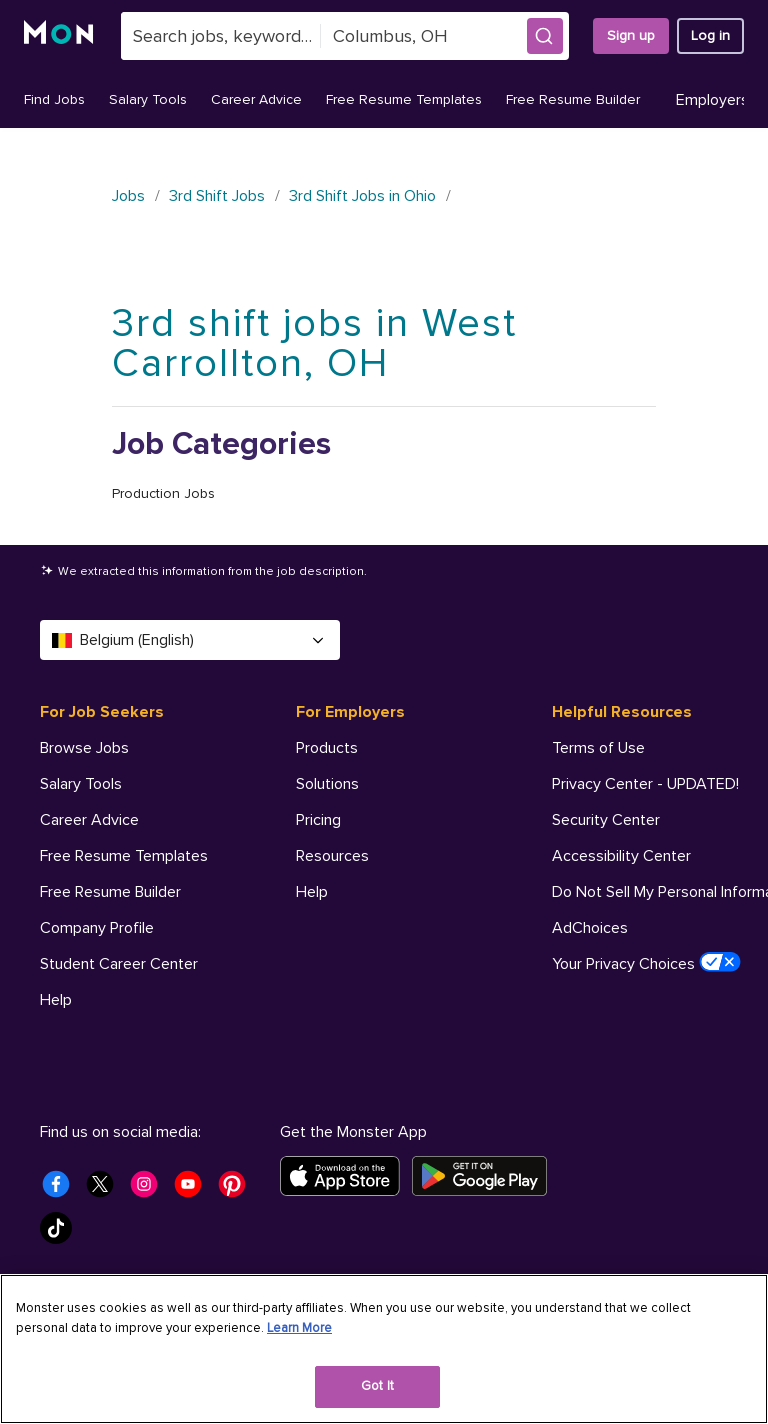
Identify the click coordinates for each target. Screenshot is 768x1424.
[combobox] (221, 36)
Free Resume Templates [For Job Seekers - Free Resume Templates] (124, 856)
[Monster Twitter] (106, 1190)
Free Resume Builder (573, 99)
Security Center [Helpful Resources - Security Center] (606, 820)
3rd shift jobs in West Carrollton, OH (314, 343)
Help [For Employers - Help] (312, 892)
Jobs (128, 196)
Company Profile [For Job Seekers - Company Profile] (97, 928)
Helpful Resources (622, 712)
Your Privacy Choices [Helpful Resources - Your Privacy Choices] (646, 963)
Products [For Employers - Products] (327, 748)
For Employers (350, 712)
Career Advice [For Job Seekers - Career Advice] (89, 820)
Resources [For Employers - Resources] (332, 856)
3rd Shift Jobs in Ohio (362, 196)
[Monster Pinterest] (238, 1190)
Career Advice (256, 99)
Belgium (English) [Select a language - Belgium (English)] (190, 640)
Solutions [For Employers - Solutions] (327, 784)
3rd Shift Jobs (217, 196)
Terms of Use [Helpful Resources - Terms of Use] (598, 748)
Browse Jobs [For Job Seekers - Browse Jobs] (84, 748)
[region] (384, 1349)
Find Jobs (54, 99)
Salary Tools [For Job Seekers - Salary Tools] (81, 784)
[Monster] (60, 36)
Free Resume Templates (404, 99)
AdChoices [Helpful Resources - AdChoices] (590, 928)
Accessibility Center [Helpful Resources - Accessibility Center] (621, 856)
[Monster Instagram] (150, 1190)
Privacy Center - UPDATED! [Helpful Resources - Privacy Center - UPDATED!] (645, 784)
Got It (377, 1386)
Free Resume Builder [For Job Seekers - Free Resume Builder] (110, 892)
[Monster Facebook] (62, 1190)
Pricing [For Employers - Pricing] (318, 820)
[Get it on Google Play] (485, 1176)
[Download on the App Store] (346, 1176)
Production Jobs (163, 493)
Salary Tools (148, 99)
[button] (545, 36)
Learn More (299, 1328)
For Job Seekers (102, 712)
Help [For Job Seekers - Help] (56, 1000)
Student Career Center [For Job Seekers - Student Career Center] (119, 964)
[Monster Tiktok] (62, 1234)
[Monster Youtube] (194, 1190)
